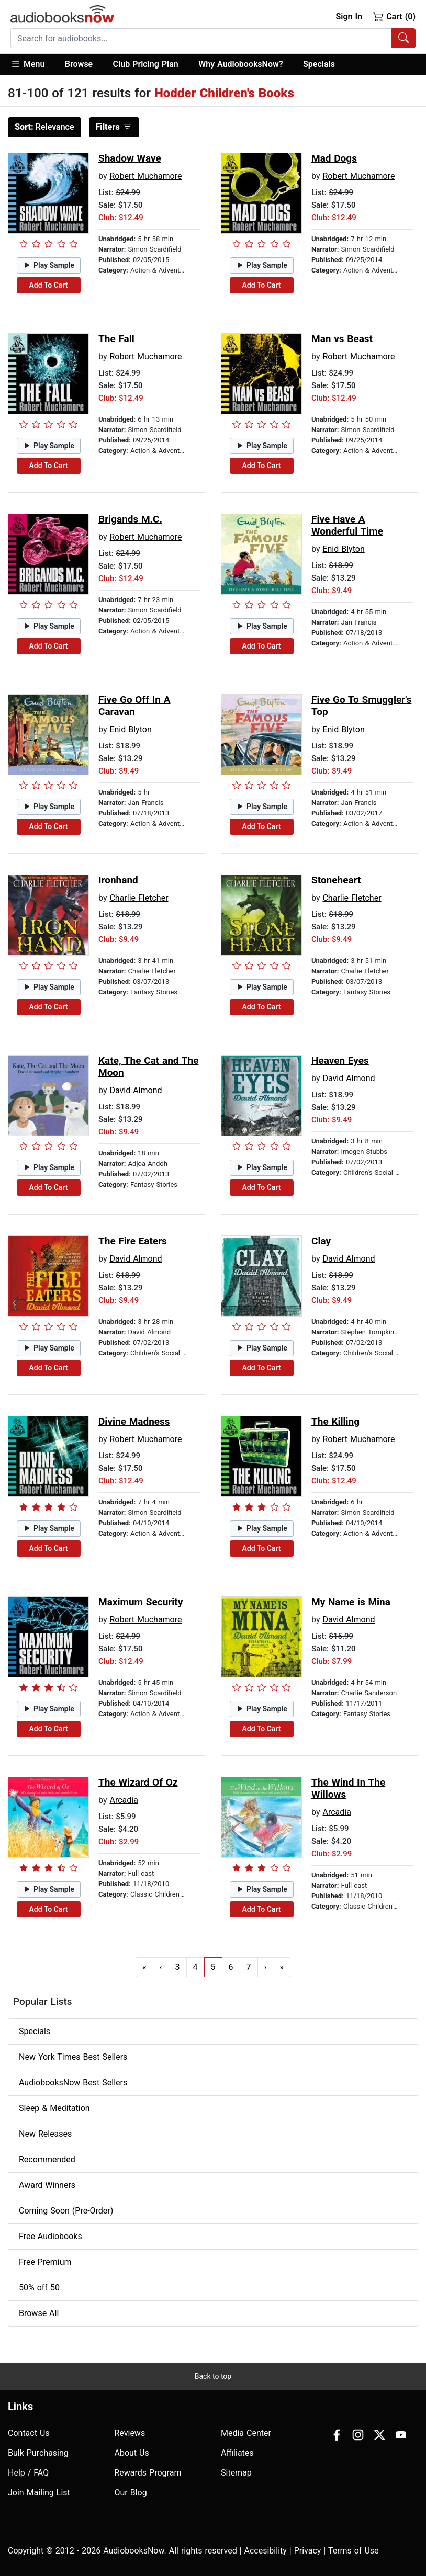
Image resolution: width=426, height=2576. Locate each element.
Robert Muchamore (145, 176)
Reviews (130, 2433)
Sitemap (236, 2473)
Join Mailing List (39, 2493)
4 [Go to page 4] (195, 1967)
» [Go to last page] (281, 1967)
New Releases (45, 2134)
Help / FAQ (28, 2473)
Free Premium (45, 2262)
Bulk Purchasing (38, 2453)
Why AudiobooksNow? (240, 64)
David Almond (135, 1090)
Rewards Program (148, 2473)
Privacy (307, 2551)
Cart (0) (394, 16)
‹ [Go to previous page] (161, 1967)
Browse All (39, 2313)
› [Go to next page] (265, 1967)
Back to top (213, 2376)
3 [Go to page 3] (177, 1967)
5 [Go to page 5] (213, 1967)
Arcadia (123, 1800)
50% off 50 (39, 2288)
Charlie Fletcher (138, 898)
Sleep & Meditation (54, 2108)
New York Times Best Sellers (73, 2057)
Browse (79, 64)
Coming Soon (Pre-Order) (66, 2211)
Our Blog (131, 2493)
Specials (319, 64)
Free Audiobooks (50, 2236)
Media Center (246, 2433)
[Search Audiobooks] (403, 38)
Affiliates (237, 2453)
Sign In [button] (348, 16)
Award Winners (47, 2185)
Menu (27, 64)
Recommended (47, 2159)
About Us (132, 2453)
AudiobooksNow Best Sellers (73, 2082)
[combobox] (213, 38)
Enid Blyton (343, 549)
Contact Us (29, 2433)
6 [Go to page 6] (231, 1967)
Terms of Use (353, 2551)
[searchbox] (201, 38)
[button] (32, 64)
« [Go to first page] (144, 1967)
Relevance (44, 127)
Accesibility (265, 2551)
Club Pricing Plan (145, 64)
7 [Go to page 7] (248, 1967)
